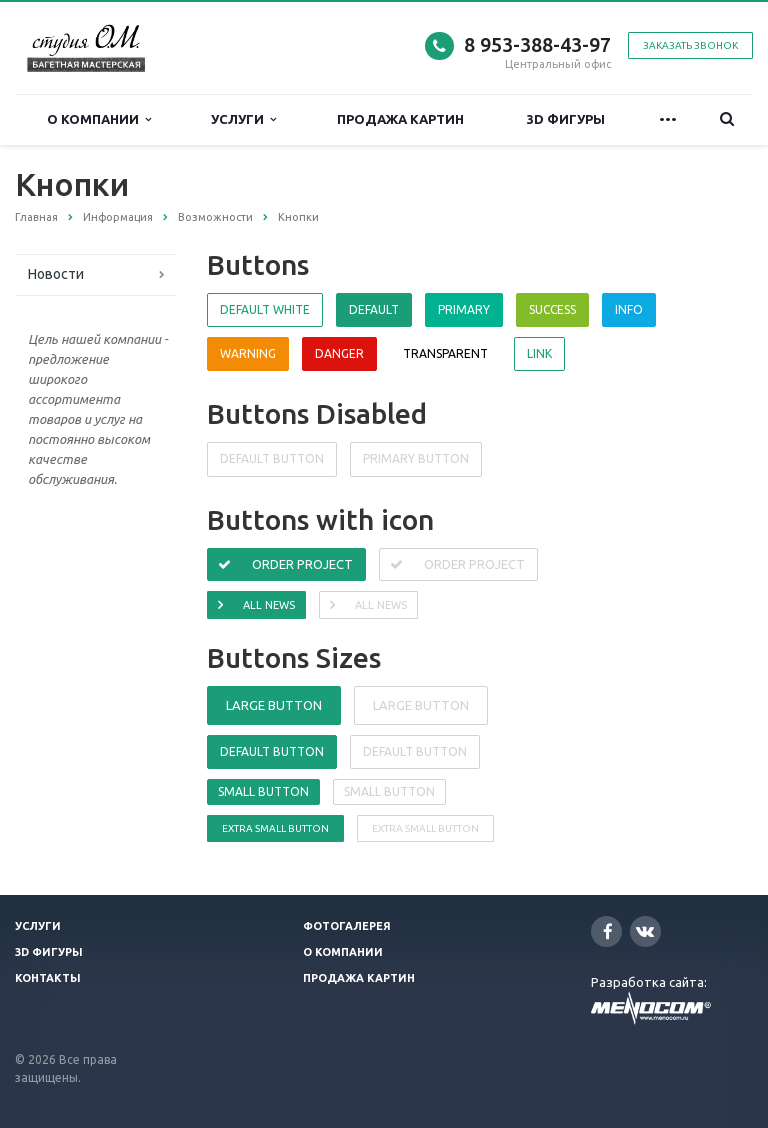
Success (552, 309)
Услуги (243, 119)
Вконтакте (645, 930)
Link (539, 353)
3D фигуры (566, 119)
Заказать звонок (690, 45)
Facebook (608, 931)
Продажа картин (400, 119)
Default (374, 309)
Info (629, 309)
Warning (248, 353)
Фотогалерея (347, 926)
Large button (274, 705)
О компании (99, 119)
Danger (339, 353)
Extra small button (275, 828)
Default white (265, 309)
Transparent (445, 353)
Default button (272, 751)
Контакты (48, 978)
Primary (464, 309)
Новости (56, 274)
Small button (263, 791)
